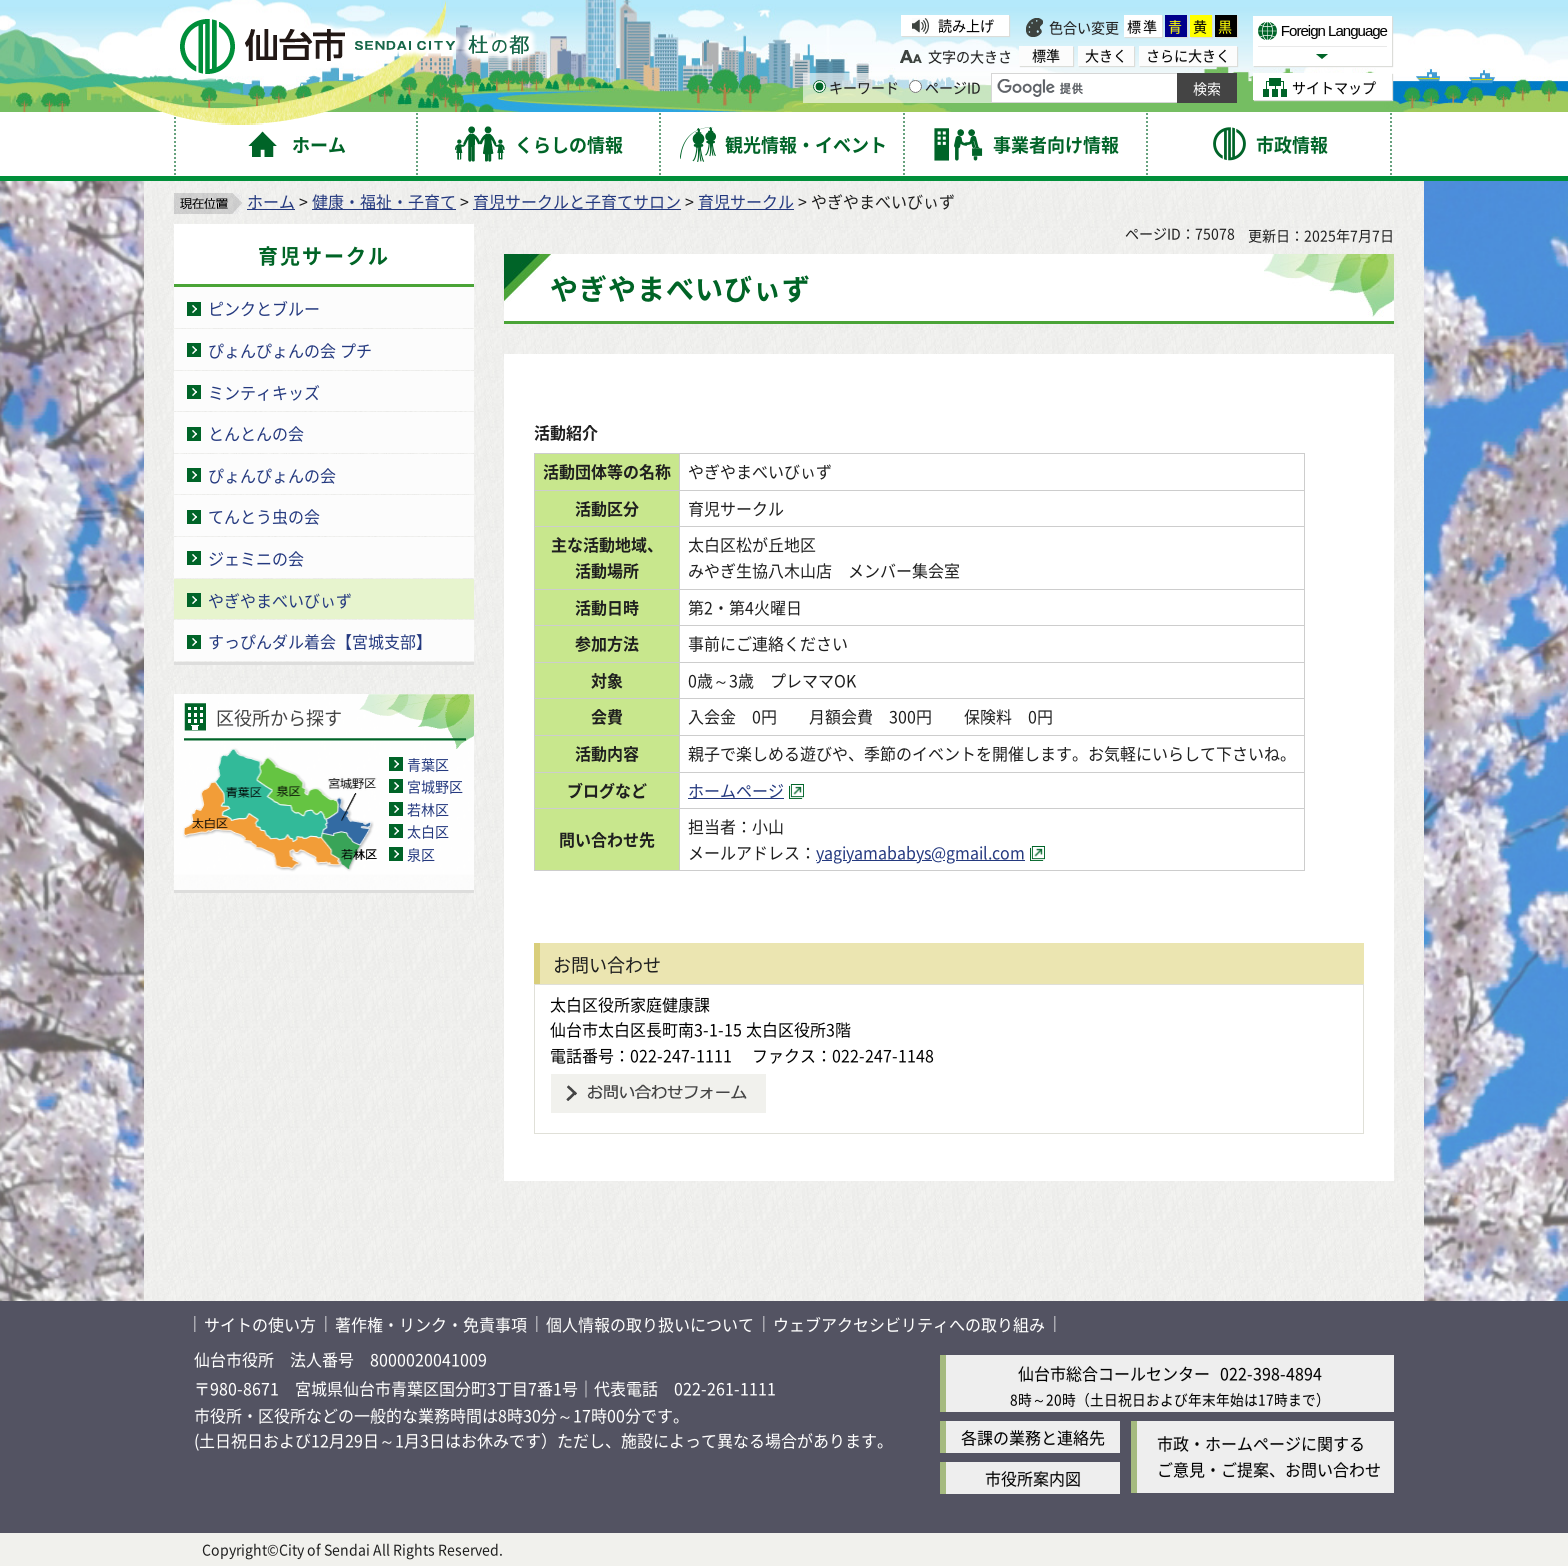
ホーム (271, 201)
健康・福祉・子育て (384, 201)
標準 (1143, 26)
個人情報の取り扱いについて (650, 1324)
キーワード (856, 87)
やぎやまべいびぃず (280, 600)
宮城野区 (435, 786)
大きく (1106, 55)
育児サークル (746, 201)
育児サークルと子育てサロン (577, 201)
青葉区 (428, 764)
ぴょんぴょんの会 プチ (290, 350)
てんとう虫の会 (264, 516)
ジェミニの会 (256, 558)
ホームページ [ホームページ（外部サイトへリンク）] (747, 790)
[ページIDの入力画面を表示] (915, 86)
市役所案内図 (1033, 1478)
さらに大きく (1188, 55)
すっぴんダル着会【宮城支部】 (320, 641)
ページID (945, 87)
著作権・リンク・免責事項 (431, 1324)
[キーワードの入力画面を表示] (819, 86)
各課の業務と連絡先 (1033, 1437)
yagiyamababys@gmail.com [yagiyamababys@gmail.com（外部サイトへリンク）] (931, 852)
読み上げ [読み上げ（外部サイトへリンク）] (966, 25)
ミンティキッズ (264, 392)
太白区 (428, 831)
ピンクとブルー (264, 308)
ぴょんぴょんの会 (272, 475)
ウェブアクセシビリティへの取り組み (909, 1324)
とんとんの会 (256, 433)
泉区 (421, 854)
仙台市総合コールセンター (1114, 1373)
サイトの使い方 (260, 1324)
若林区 (428, 809)
